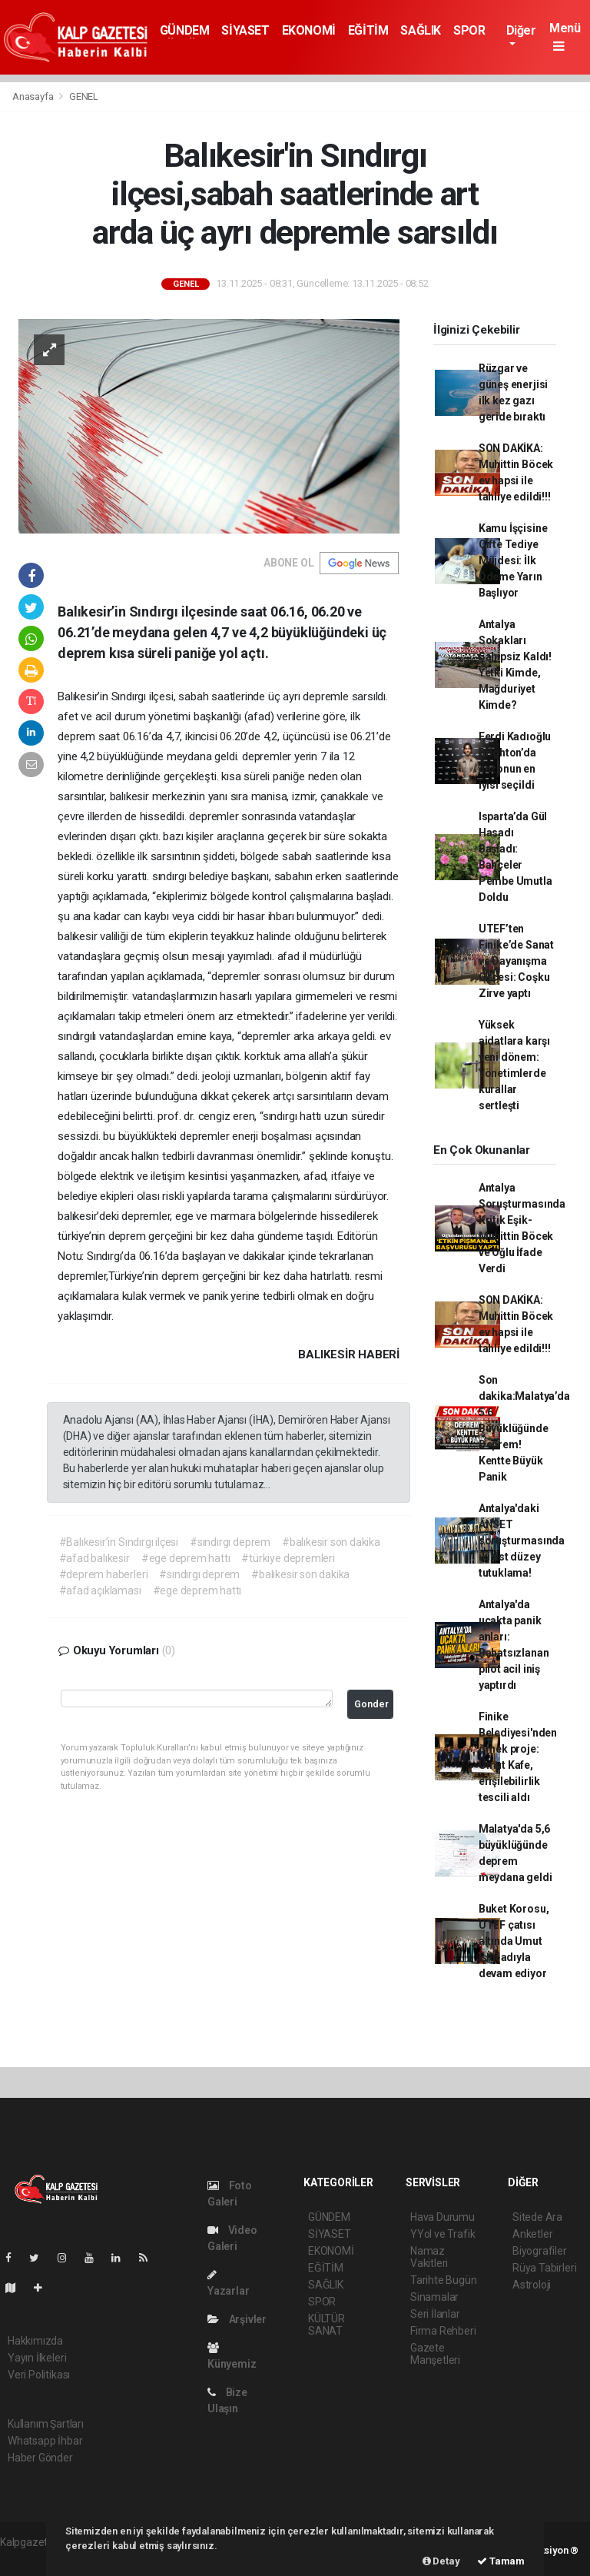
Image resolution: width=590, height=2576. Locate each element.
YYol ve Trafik (442, 2234)
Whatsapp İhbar (45, 2441)
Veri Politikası (39, 2374)
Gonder (371, 1704)
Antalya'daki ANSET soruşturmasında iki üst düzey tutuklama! (522, 1540)
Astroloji (531, 2285)
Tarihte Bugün (443, 2280)
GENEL (83, 96)
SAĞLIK (420, 30)
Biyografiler (539, 2251)
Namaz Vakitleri (429, 2257)
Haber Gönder (40, 2457)
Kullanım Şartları (46, 2424)
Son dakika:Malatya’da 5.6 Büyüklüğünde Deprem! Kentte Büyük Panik (524, 1428)
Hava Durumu (442, 2217)
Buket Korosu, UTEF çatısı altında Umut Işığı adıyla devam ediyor (514, 1941)
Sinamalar (434, 2297)
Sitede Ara (537, 2217)
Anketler (532, 2234)
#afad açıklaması (100, 1590)
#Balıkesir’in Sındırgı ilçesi (118, 1542)
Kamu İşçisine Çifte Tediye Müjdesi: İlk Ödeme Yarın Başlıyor (513, 560)
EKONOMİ (309, 30)
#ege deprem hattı (185, 1558)
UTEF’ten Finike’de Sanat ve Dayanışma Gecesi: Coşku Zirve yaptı (516, 960)
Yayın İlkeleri (37, 2358)
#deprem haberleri (103, 1574)
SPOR (469, 30)
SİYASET (245, 30)
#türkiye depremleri (287, 1558)
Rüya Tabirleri (544, 2268)
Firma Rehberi (443, 2331)
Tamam (501, 2561)
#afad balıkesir (94, 1558)
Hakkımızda (35, 2341)
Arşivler (237, 2319)
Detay (441, 2561)
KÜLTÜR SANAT (326, 2324)
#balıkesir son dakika (331, 1542)
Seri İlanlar (435, 2314)
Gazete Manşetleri (435, 2354)
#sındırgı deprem (230, 1542)
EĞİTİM (368, 30)
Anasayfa (33, 96)
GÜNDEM (185, 30)
